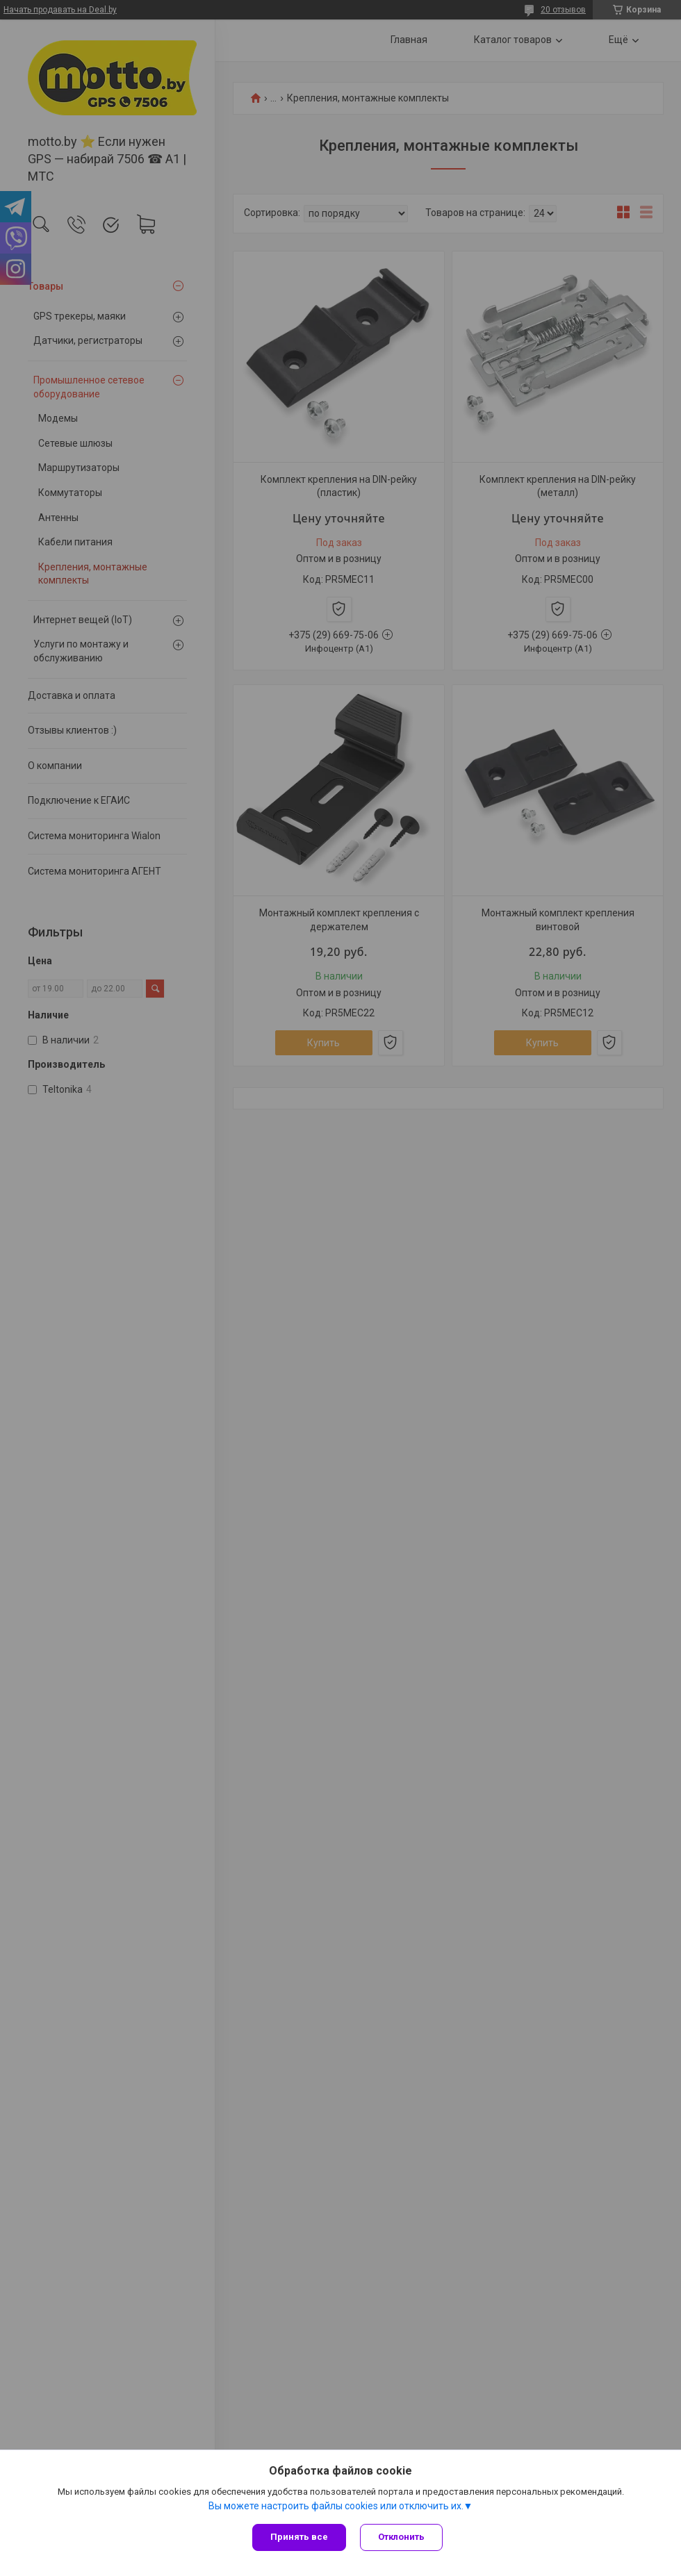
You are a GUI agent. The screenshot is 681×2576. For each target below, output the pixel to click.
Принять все (299, 2537)
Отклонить (401, 2537)
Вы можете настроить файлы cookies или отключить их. (335, 2505)
